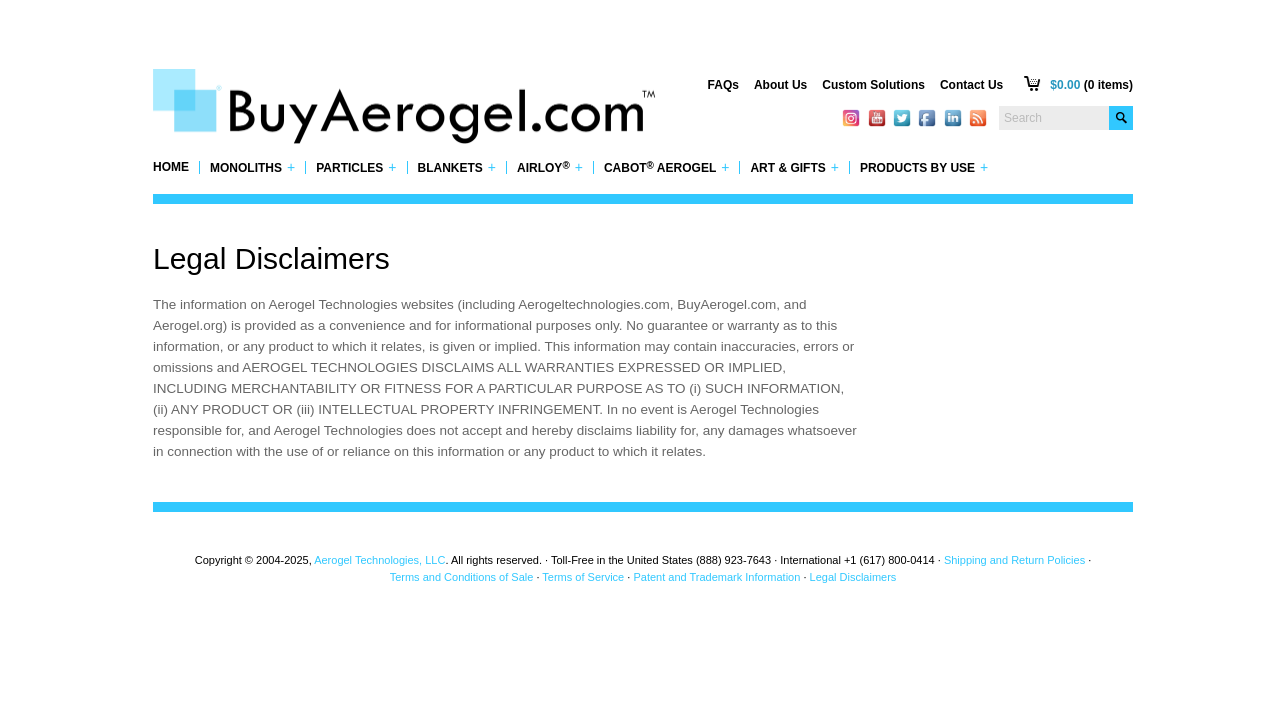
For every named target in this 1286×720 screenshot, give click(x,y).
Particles (356, 167)
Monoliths (252, 167)
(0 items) (1091, 85)
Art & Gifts (794, 167)
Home (171, 167)
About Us (780, 85)
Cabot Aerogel (666, 167)
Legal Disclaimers (853, 577)
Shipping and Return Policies (1014, 560)
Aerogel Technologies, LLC (379, 560)
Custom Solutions (873, 85)
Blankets (457, 167)
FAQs (723, 85)
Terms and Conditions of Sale (462, 577)
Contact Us (971, 85)
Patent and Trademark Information (716, 577)
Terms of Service (583, 577)
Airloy (550, 167)
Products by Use (924, 167)
